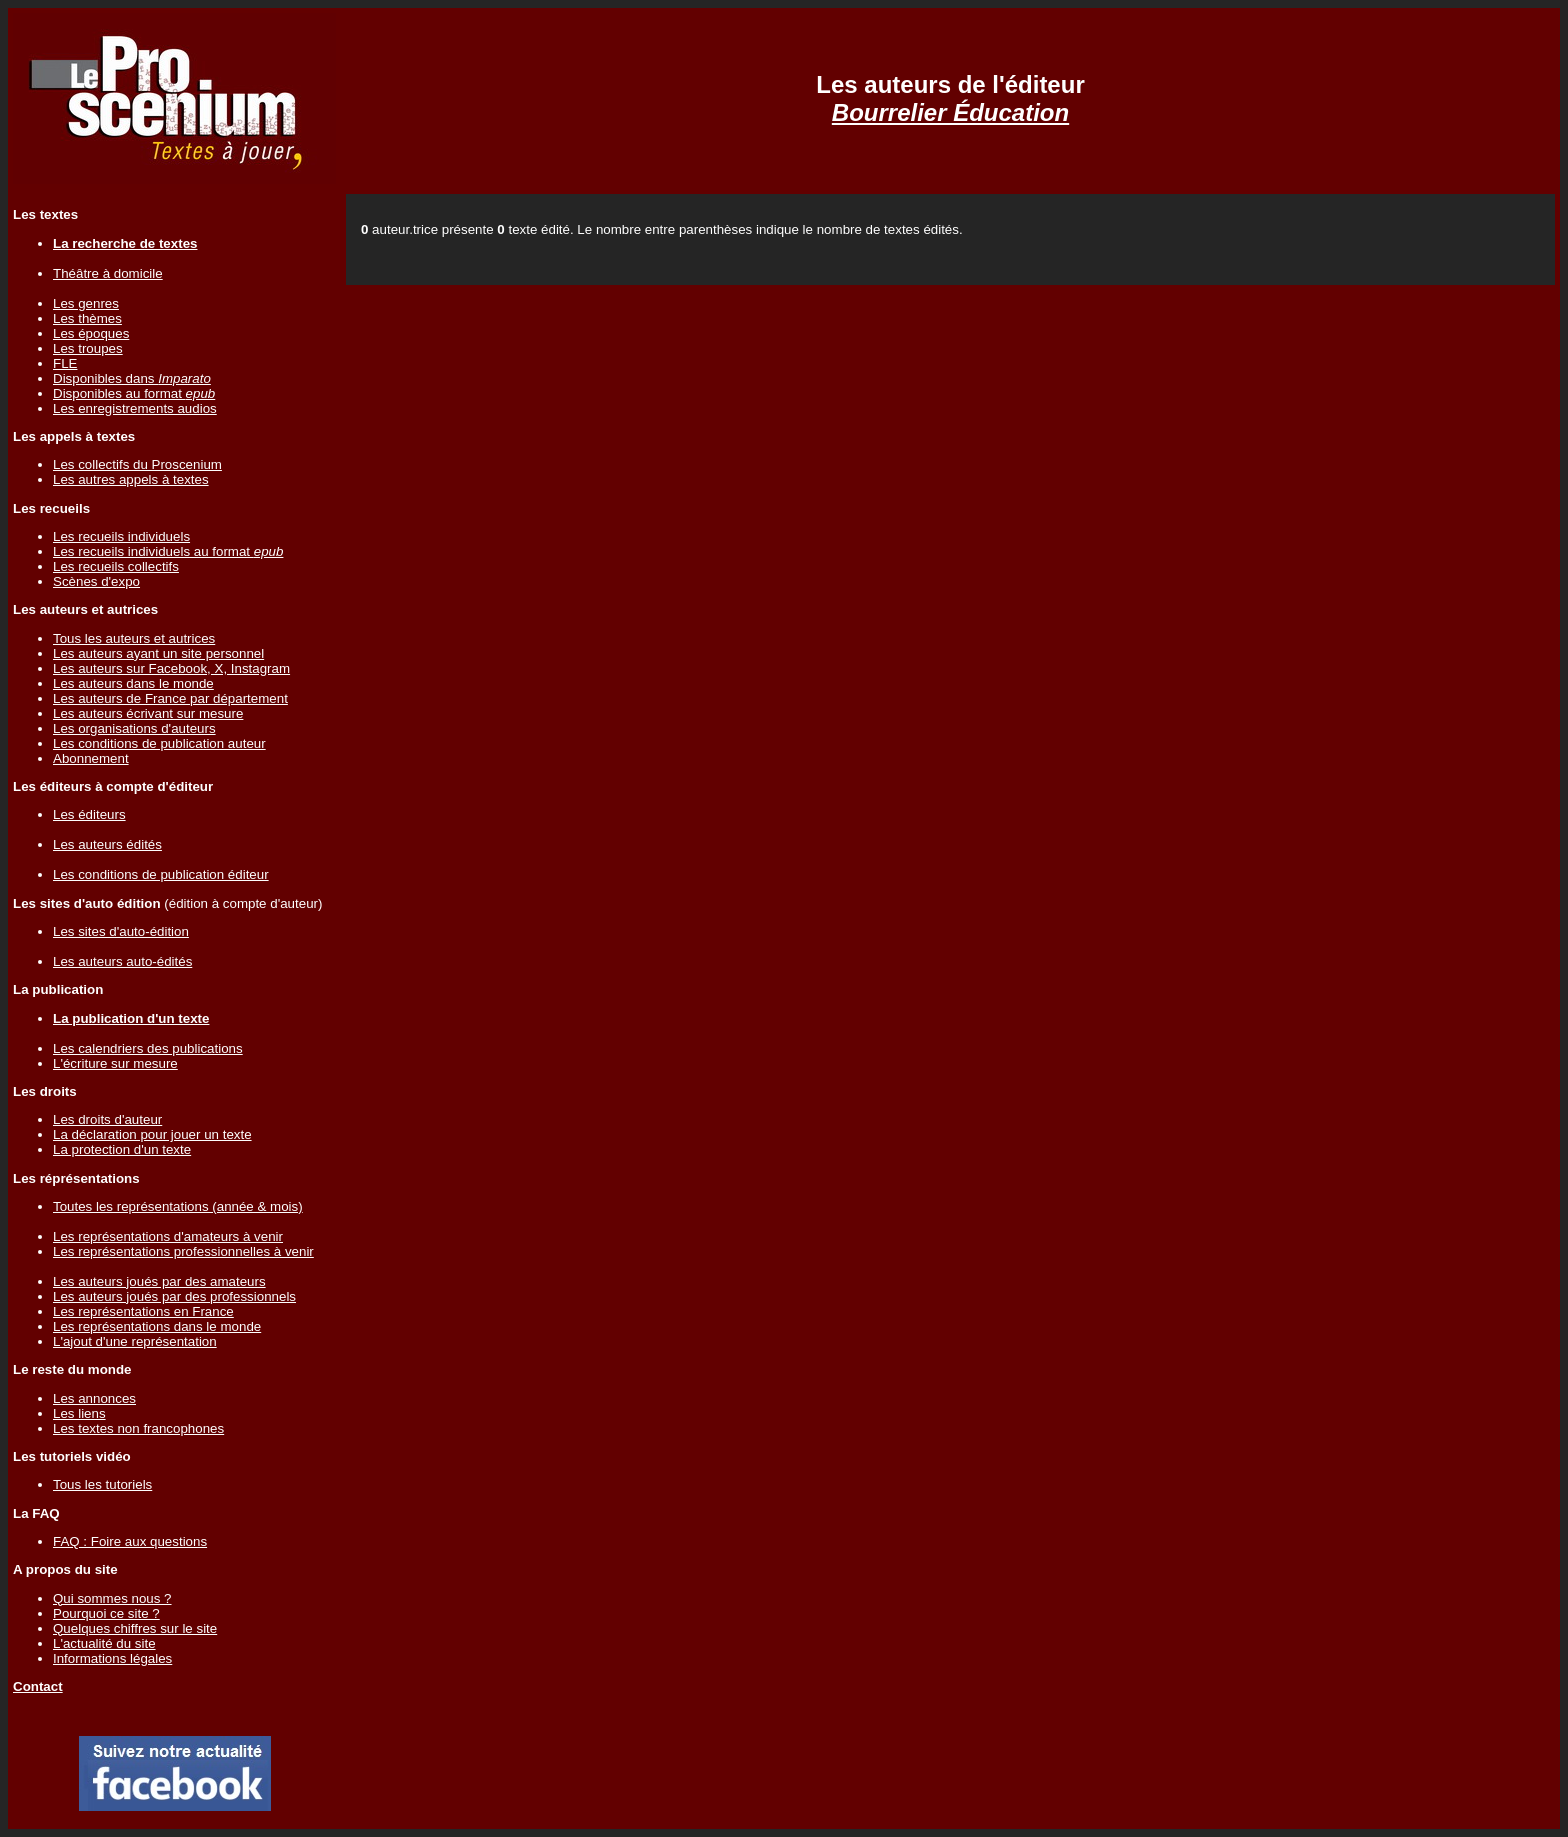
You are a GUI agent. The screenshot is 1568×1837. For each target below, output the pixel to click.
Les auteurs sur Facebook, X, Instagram (171, 668)
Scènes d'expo (96, 581)
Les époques (91, 333)
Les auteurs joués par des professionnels (174, 1296)
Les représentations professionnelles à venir (183, 1251)
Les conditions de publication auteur (159, 743)
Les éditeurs (89, 814)
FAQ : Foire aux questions (130, 1541)
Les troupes (88, 348)
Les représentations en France (143, 1311)
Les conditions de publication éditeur (161, 874)
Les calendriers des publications (148, 1048)
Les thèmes (87, 318)
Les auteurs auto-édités (122, 961)
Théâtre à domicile (108, 273)
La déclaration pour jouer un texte (152, 1134)
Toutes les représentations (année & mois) (178, 1206)
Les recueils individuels (121, 536)
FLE (65, 363)
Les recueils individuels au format (168, 551)
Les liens (79, 1413)
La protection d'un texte (122, 1149)
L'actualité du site (104, 1643)
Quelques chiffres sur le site (135, 1628)
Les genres (86, 303)
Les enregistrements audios (135, 408)
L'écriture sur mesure (115, 1063)
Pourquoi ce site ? (106, 1613)
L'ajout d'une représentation (135, 1341)
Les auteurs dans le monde (133, 683)
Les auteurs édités (107, 844)
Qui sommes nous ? (112, 1598)
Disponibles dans (132, 378)
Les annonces (94, 1398)
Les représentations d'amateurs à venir (168, 1236)
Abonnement (91, 758)
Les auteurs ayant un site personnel (158, 653)
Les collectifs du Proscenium (137, 464)
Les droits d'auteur (107, 1119)
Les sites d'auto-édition (121, 931)
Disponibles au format (134, 393)
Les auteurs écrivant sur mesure (148, 713)
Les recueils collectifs (116, 566)
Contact (38, 1686)
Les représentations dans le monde (157, 1326)
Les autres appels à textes (131, 479)
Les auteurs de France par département (170, 698)
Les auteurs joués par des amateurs (159, 1281)
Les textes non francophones (138, 1428)
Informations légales (112, 1658)
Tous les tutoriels (102, 1484)
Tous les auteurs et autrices (134, 638)
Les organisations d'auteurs (134, 728)
